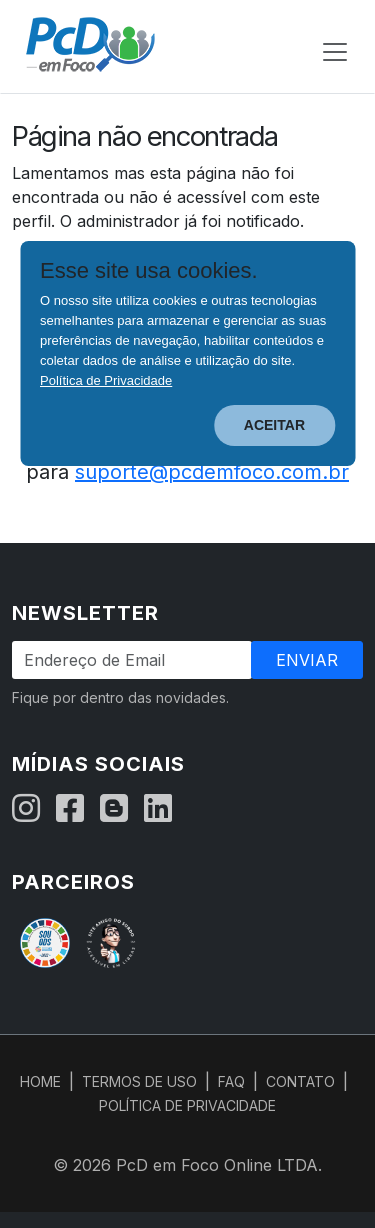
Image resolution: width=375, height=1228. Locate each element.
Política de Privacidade (106, 380)
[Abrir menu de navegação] (335, 52)
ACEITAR (274, 425)
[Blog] (114, 809)
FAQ (231, 1081)
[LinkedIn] (158, 809)
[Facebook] (70, 809)
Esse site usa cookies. (149, 271)
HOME (40, 1081)
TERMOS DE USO (139, 1081)
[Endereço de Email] (132, 660)
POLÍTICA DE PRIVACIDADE (187, 1105)
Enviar (307, 660)
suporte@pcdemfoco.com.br (212, 472)
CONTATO (300, 1081)
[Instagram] (26, 809)
